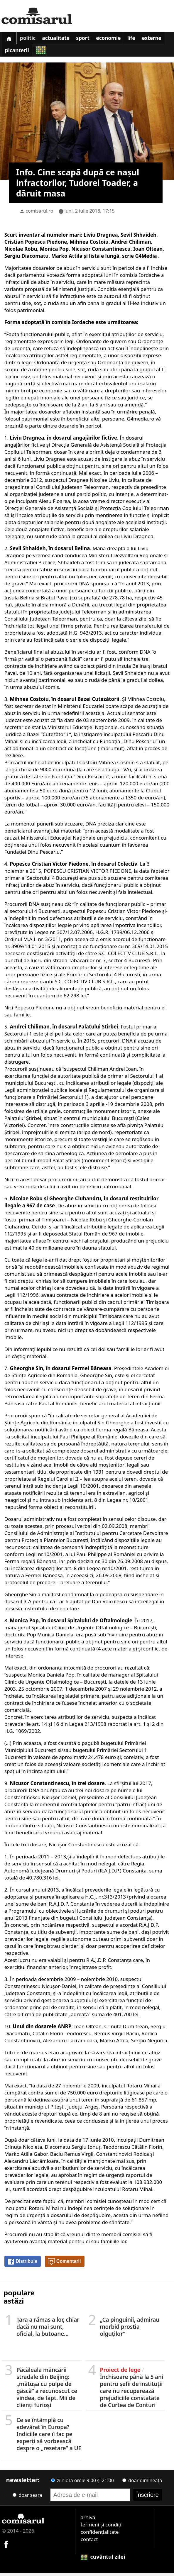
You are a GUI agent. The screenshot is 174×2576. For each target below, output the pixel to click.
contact (89, 2542)
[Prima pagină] (10, 39)
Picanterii (46, 53)
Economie (116, 39)
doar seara (27, 2498)
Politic (30, 39)
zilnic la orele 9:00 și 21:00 (82, 2483)
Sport (88, 39)
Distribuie (22, 2264)
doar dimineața (142, 2483)
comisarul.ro (39, 214)
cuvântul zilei (103, 2559)
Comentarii (64, 2264)
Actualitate (60, 39)
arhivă (88, 2520)
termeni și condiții (102, 2527)
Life (141, 39)
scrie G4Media (139, 258)
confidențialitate (100, 2534)
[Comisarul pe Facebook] (6, 2546)
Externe (16, 53)
